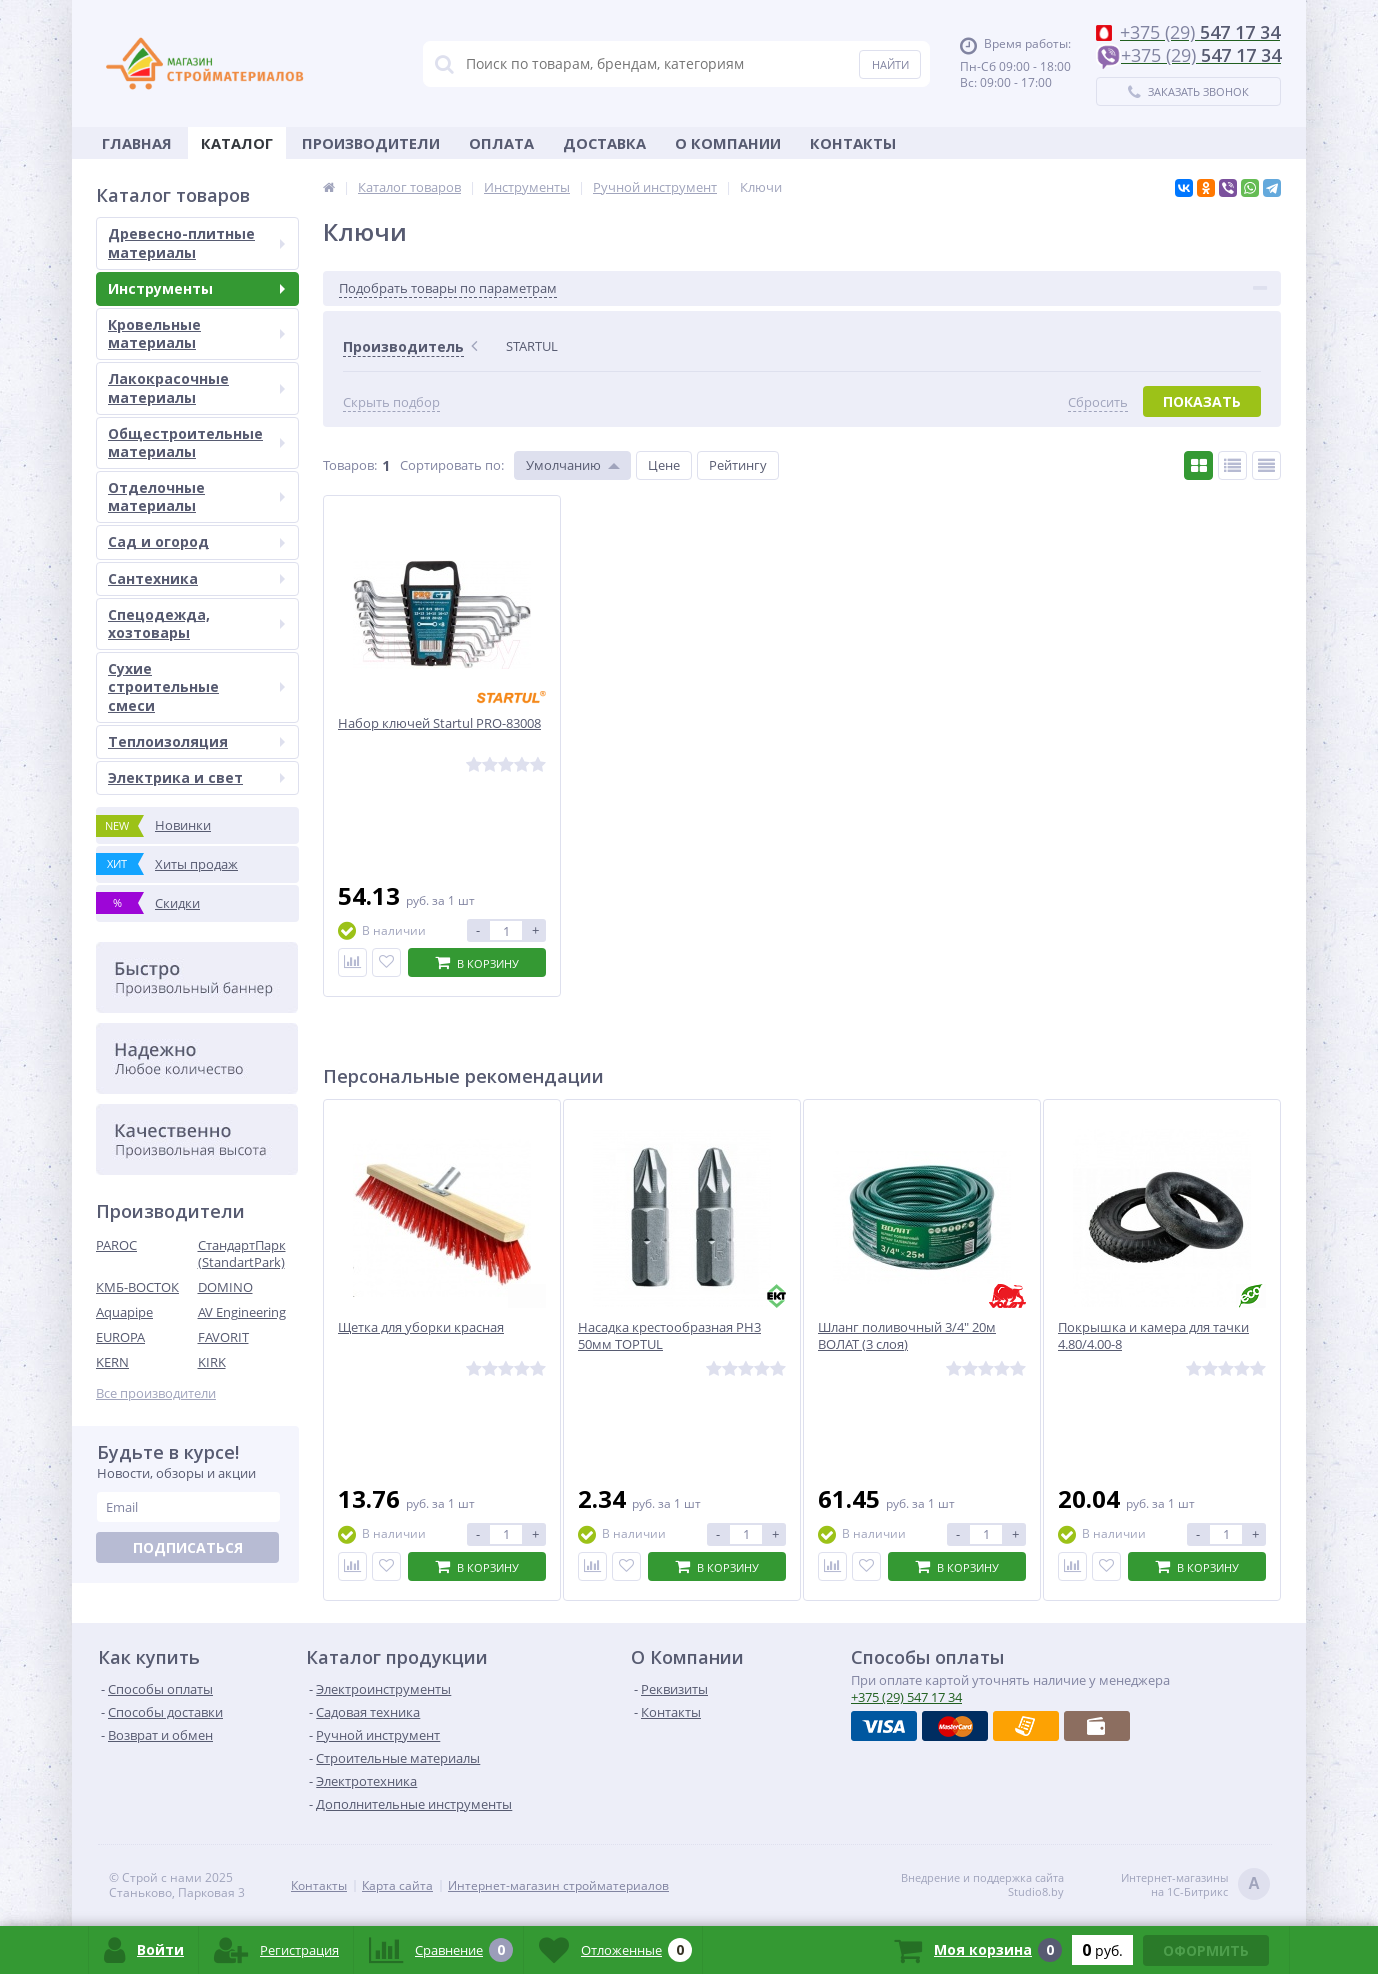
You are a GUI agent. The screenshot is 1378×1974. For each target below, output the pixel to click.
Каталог (237, 143)
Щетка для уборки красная (421, 1327)
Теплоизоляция (196, 741)
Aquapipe (124, 1312)
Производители (371, 143)
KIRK (212, 1362)
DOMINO (225, 1287)
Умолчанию (563, 465)
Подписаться (188, 1547)
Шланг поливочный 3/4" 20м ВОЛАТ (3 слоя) (907, 1336)
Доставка (604, 143)
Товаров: (350, 465)
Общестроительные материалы (196, 442)
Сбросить (1098, 402)
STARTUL (532, 346)
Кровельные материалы (196, 333)
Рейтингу (738, 465)
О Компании (728, 143)
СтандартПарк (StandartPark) (242, 1253)
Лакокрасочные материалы (196, 387)
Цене (664, 465)
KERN (112, 1362)
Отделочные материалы (196, 496)
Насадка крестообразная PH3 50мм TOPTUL (669, 1336)
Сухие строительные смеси (196, 686)
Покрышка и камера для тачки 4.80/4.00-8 (1153, 1336)
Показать (1202, 401)
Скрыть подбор (391, 402)
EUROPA (120, 1337)
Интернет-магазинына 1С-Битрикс (1195, 1885)
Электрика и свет (196, 777)
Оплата (501, 143)
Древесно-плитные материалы (196, 242)
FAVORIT (223, 1337)
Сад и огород (196, 541)
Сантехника (196, 578)
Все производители (156, 1393)
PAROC (116, 1245)
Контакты (853, 143)
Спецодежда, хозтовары (196, 623)
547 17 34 (906, 1697)
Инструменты (196, 288)
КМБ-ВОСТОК (137, 1287)
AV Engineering (242, 1312)
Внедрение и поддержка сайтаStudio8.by (982, 1885)
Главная (137, 143)
